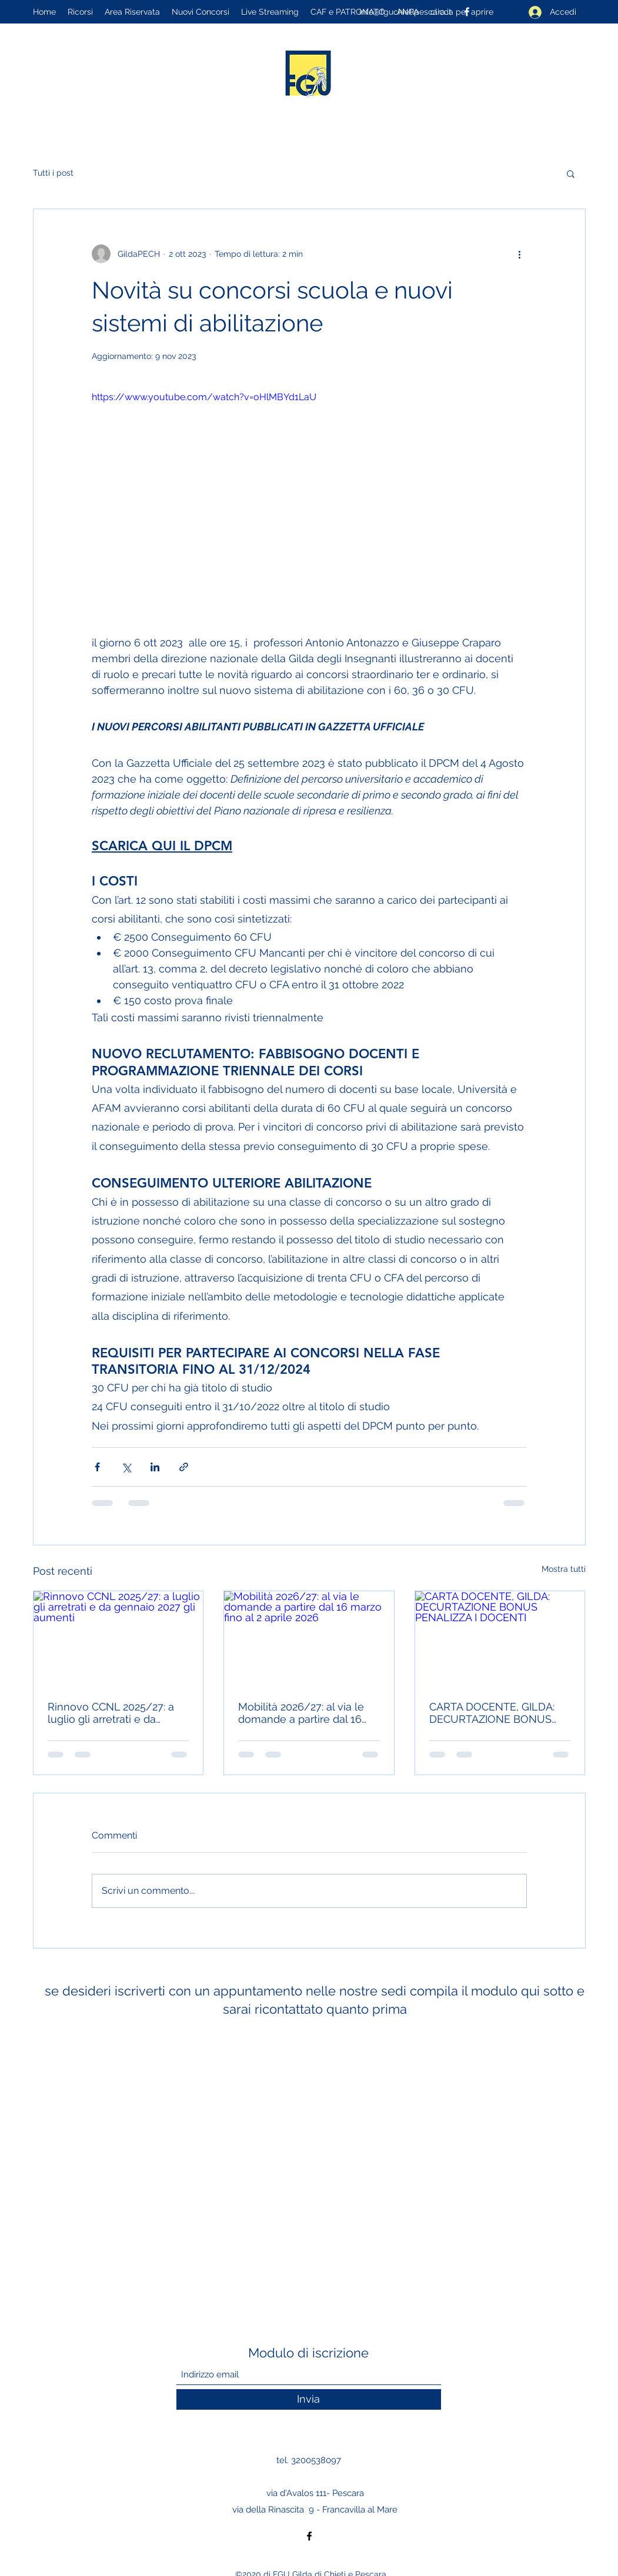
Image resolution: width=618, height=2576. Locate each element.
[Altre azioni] (520, 254)
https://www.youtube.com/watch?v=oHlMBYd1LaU (204, 396)
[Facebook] (309, 2536)
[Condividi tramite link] (183, 1467)
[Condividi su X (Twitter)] (126, 1467)
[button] (570, 173)
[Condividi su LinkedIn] (155, 1467)
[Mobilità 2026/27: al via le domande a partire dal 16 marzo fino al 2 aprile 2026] (309, 1638)
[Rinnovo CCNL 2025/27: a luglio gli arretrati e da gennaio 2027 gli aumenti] (118, 1638)
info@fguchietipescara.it (405, 11)
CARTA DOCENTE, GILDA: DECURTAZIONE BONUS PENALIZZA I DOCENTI (491, 1712)
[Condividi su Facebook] (97, 1467)
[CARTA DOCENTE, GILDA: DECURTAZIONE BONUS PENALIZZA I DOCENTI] (500, 1638)
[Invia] (308, 2399)
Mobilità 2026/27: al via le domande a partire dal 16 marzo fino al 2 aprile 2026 (302, 1712)
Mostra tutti (564, 1569)
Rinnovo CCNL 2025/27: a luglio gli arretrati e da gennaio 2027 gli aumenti (111, 1712)
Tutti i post (53, 172)
